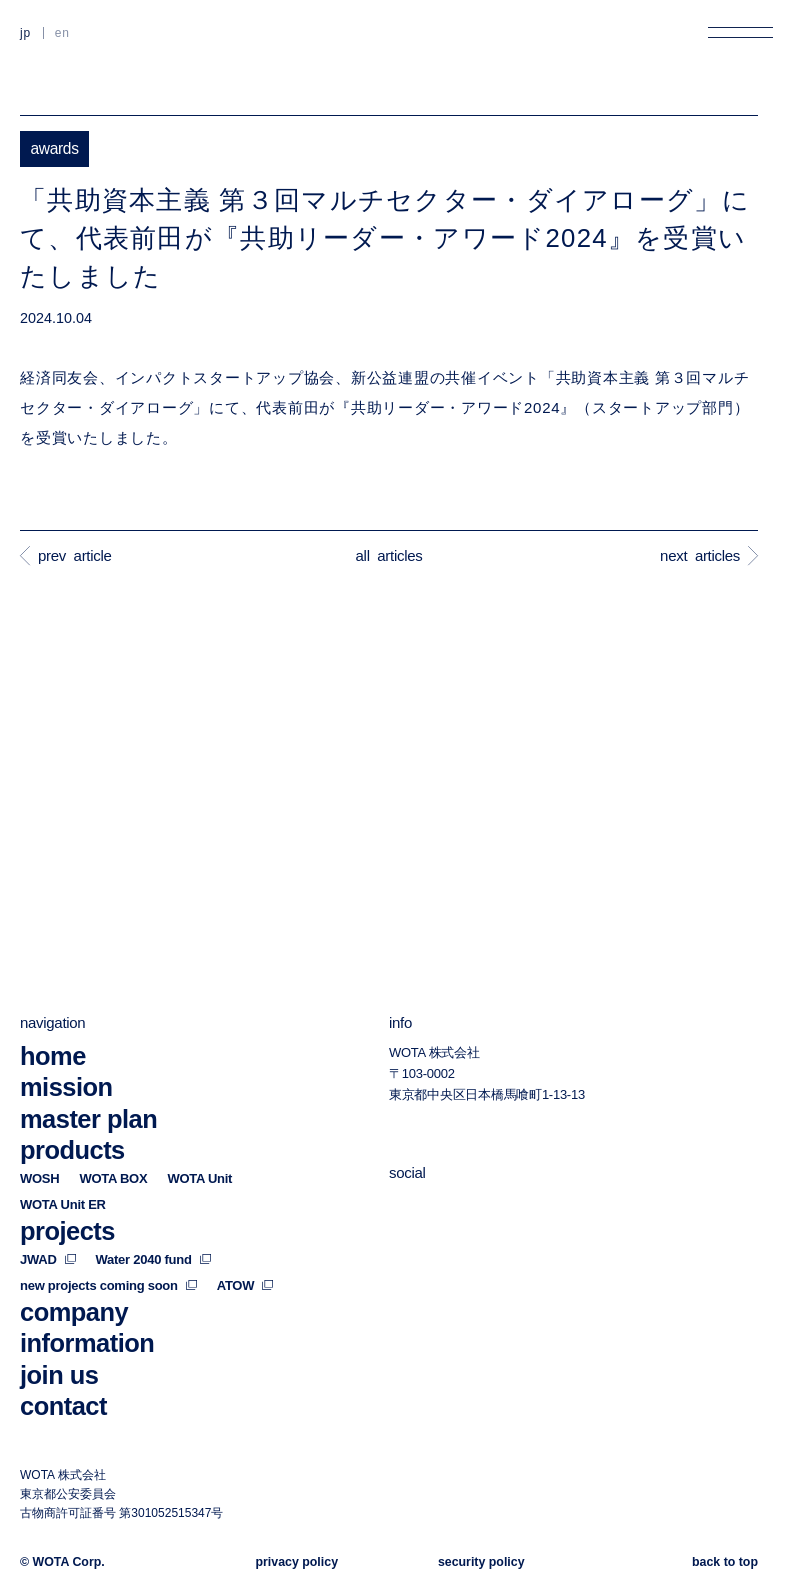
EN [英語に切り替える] (62, 33)
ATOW (245, 1285)
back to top (725, 1562)
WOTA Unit (199, 1178)
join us (59, 1375)
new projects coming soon (108, 1285)
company (74, 1312)
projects (67, 1231)
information (87, 1343)
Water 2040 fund (153, 1259)
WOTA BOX (113, 1178)
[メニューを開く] (740, 32)
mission (66, 1088)
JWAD (48, 1259)
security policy (481, 1562)
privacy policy (296, 1562)
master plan (88, 1119)
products (72, 1151)
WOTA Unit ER (63, 1204)
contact (63, 1406)
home (53, 1056)
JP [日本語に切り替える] (25, 33)
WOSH (39, 1178)
